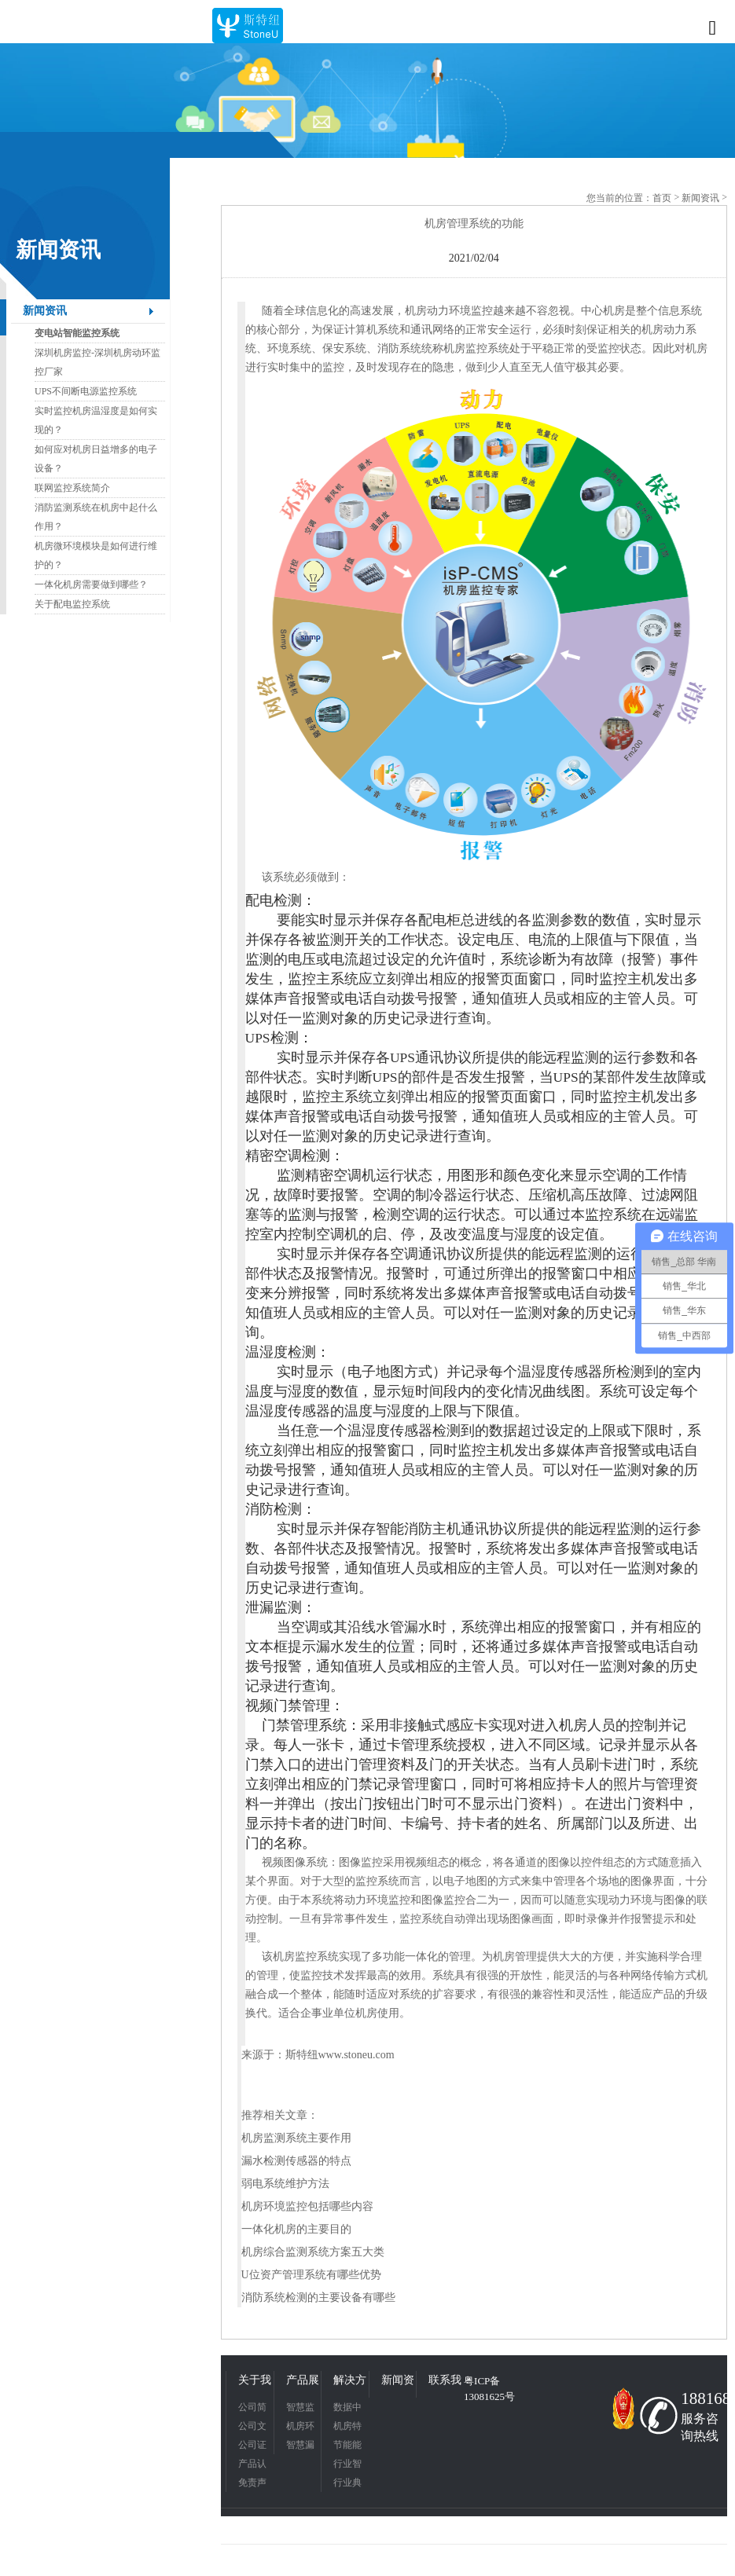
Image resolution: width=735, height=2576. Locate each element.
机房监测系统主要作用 (296, 2138)
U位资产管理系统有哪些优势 (311, 2275)
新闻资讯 (45, 311)
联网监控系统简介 (72, 487)
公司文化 (252, 2427)
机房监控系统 (306, 1956)
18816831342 (701, 2398)
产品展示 (302, 2382)
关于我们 (254, 2382)
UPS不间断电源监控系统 (86, 391)
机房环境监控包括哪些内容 (307, 2206)
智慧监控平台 (300, 2409)
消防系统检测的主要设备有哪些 (318, 2297)
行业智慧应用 (347, 2465)
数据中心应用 (347, 2409)
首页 (661, 197)
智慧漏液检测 (300, 2446)
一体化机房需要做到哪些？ (91, 584)
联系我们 (444, 2382)
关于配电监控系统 (72, 604)
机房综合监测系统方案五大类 (312, 2252)
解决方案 (349, 2382)
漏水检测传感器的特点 (296, 2161)
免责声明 (252, 2484)
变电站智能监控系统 (77, 333)
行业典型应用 (347, 2484)
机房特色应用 (347, 2427)
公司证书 (252, 2446)
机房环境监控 (300, 2427)
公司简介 (252, 2409)
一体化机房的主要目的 (296, 2229)
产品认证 (252, 2465)
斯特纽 (301, 2055)
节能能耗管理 (347, 2446)
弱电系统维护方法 (285, 2183)
